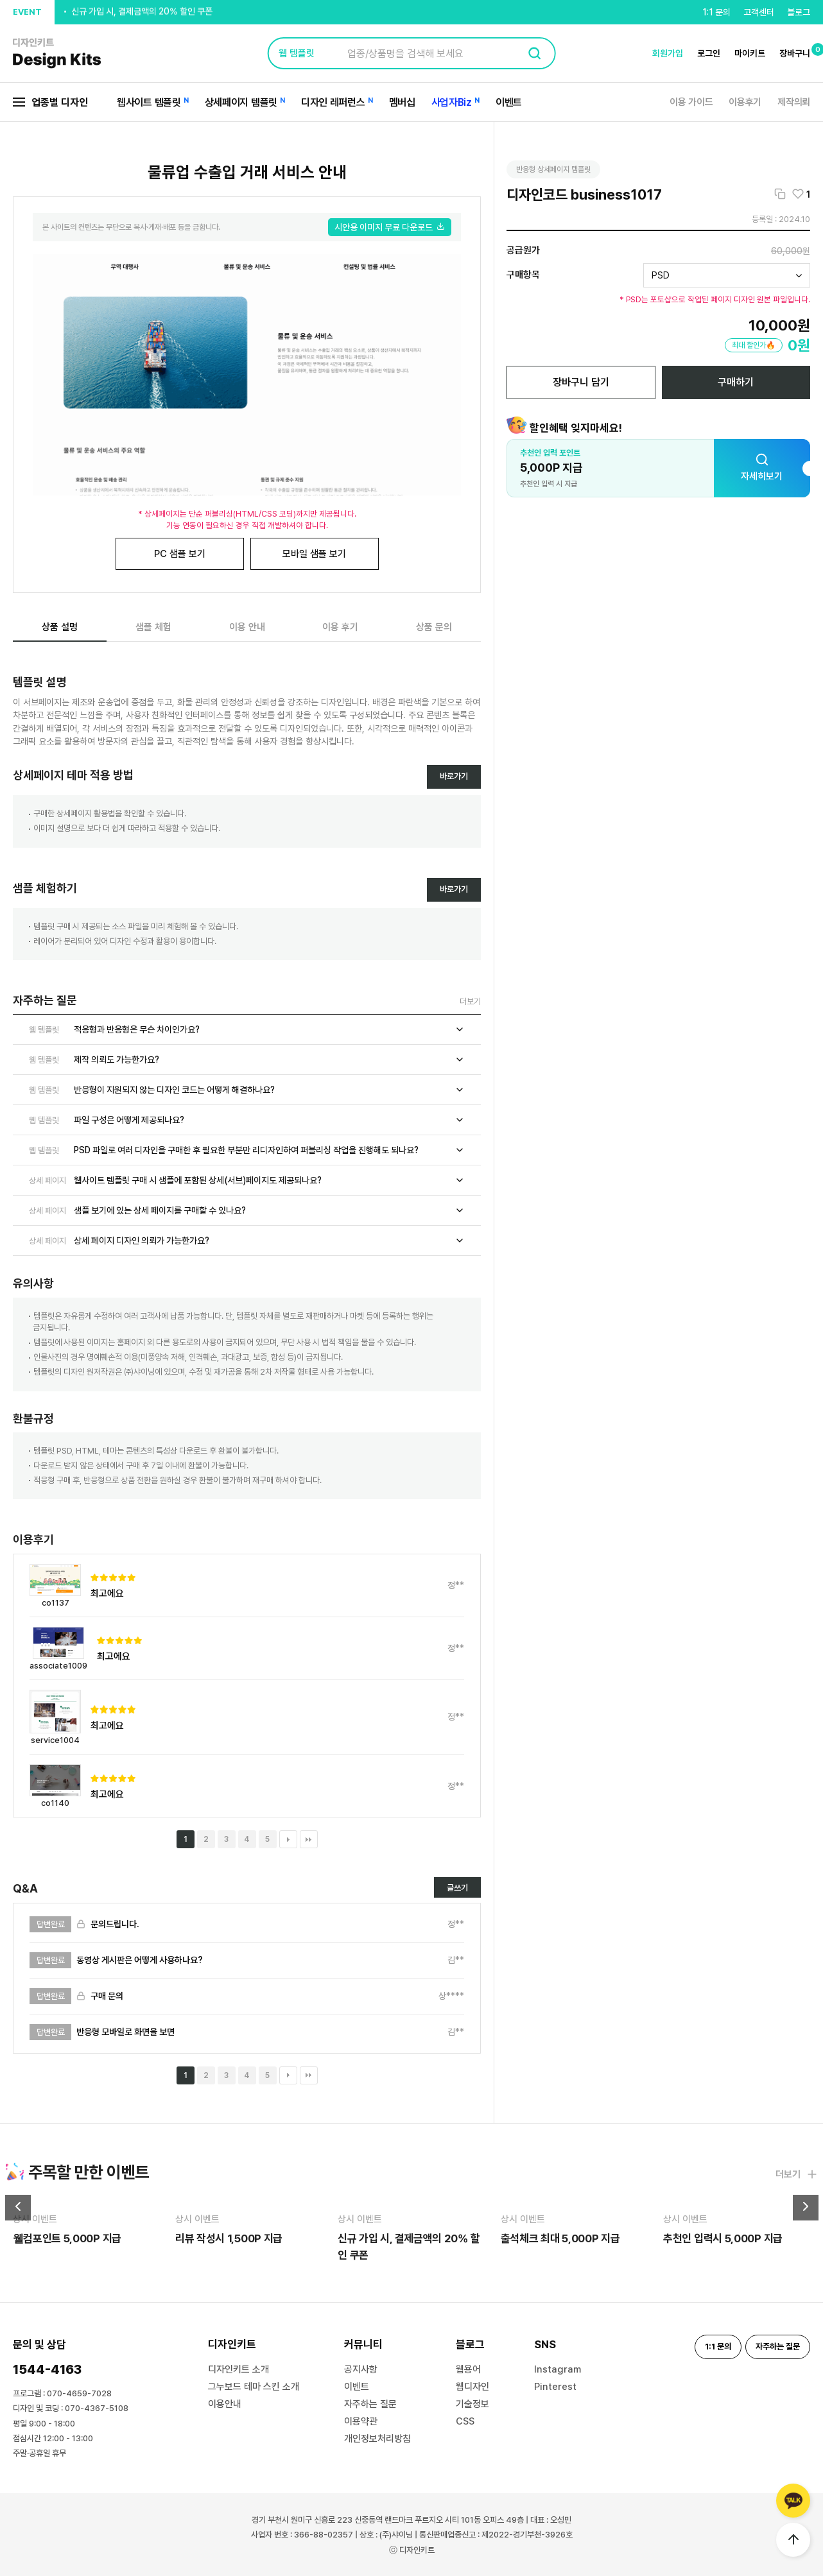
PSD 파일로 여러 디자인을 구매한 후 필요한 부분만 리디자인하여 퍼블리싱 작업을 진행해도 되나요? (247, 1150)
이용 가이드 (691, 102)
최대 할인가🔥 (753, 345)
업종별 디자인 (50, 102)
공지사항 (360, 2369)
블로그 (798, 12)
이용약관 (360, 2421)
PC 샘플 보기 (179, 554)
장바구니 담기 (581, 382)
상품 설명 (60, 627)
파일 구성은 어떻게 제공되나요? (247, 1120)
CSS (465, 2421)
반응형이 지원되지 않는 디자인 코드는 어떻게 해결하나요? (247, 1090)
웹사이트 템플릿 (149, 102)
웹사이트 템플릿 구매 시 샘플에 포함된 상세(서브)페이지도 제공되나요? (247, 1180)
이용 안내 (247, 627)
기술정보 (472, 2404)
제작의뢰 (793, 102)
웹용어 (468, 2369)
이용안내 (224, 2404)
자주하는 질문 (370, 2404)
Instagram (557, 2369)
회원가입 (667, 53)
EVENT (27, 12)
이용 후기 (340, 627)
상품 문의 (434, 627)
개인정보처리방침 (377, 2438)
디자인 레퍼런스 (333, 102)
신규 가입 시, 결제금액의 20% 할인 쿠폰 (141, 12)
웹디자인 (472, 2386)
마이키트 (749, 53)
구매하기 (736, 382)
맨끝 (309, 1839)
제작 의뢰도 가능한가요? (247, 1059)
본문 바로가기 (0, 0)
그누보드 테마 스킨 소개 (253, 2386)
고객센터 (758, 12)
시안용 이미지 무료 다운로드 (389, 227)
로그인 (708, 53)
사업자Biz (451, 102)
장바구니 (794, 53)
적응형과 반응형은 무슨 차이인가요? (247, 1029)
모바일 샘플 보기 (314, 554)
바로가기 (454, 776)
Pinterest (555, 2386)
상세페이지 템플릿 (241, 102)
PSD (661, 275)
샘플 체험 (153, 627)
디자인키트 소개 (238, 2369)
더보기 (470, 1001)
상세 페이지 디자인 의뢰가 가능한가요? (247, 1240)
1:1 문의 (716, 12)
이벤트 (509, 102)
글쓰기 (457, 1888)
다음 (288, 1839)
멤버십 (402, 102)
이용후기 (745, 102)
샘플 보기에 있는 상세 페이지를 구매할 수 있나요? (247, 1210)
